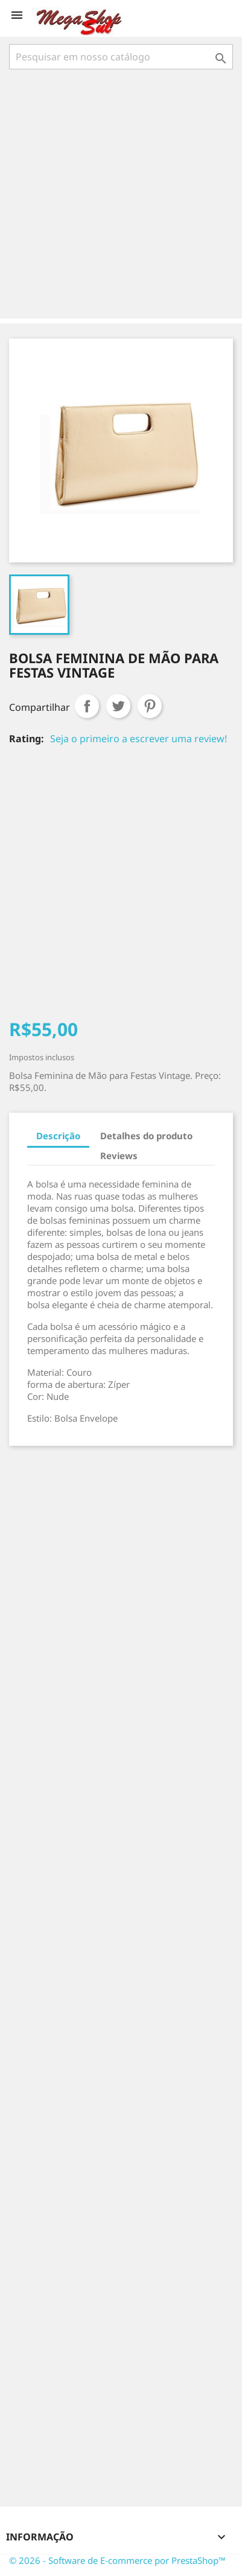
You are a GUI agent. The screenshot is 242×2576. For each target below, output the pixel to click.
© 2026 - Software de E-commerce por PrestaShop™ (117, 2560)
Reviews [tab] (119, 1156)
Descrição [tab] (58, 1136)
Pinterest (150, 706)
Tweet (118, 706)
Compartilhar (87, 706)
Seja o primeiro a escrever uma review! (138, 739)
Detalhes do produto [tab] (146, 1136)
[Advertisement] (121, 195)
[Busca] (121, 56)
